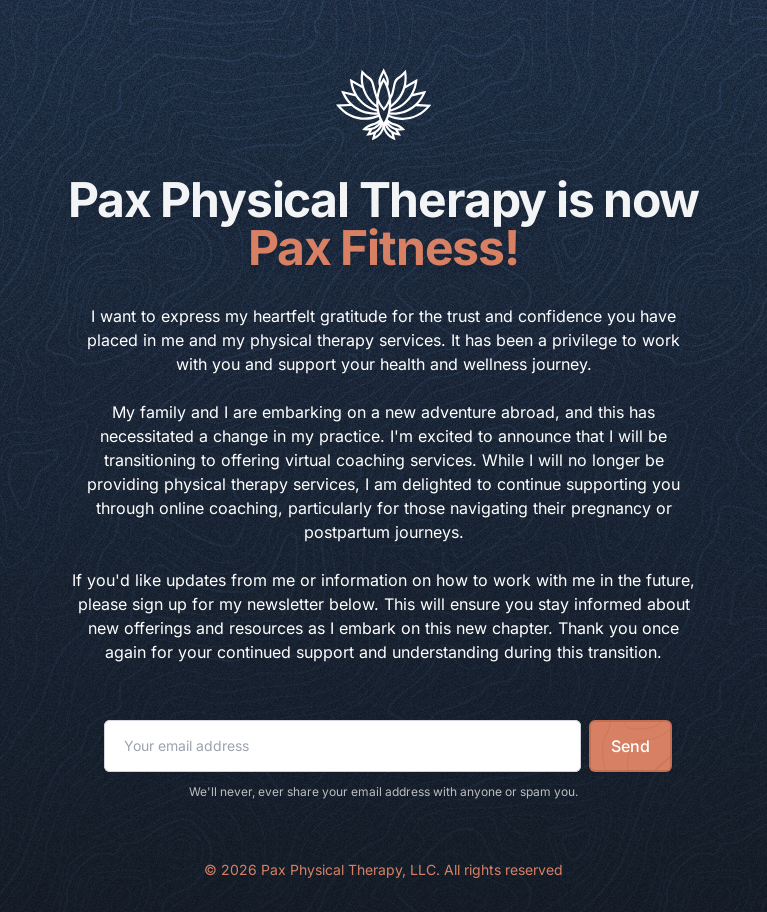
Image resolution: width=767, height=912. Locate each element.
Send (630, 746)
